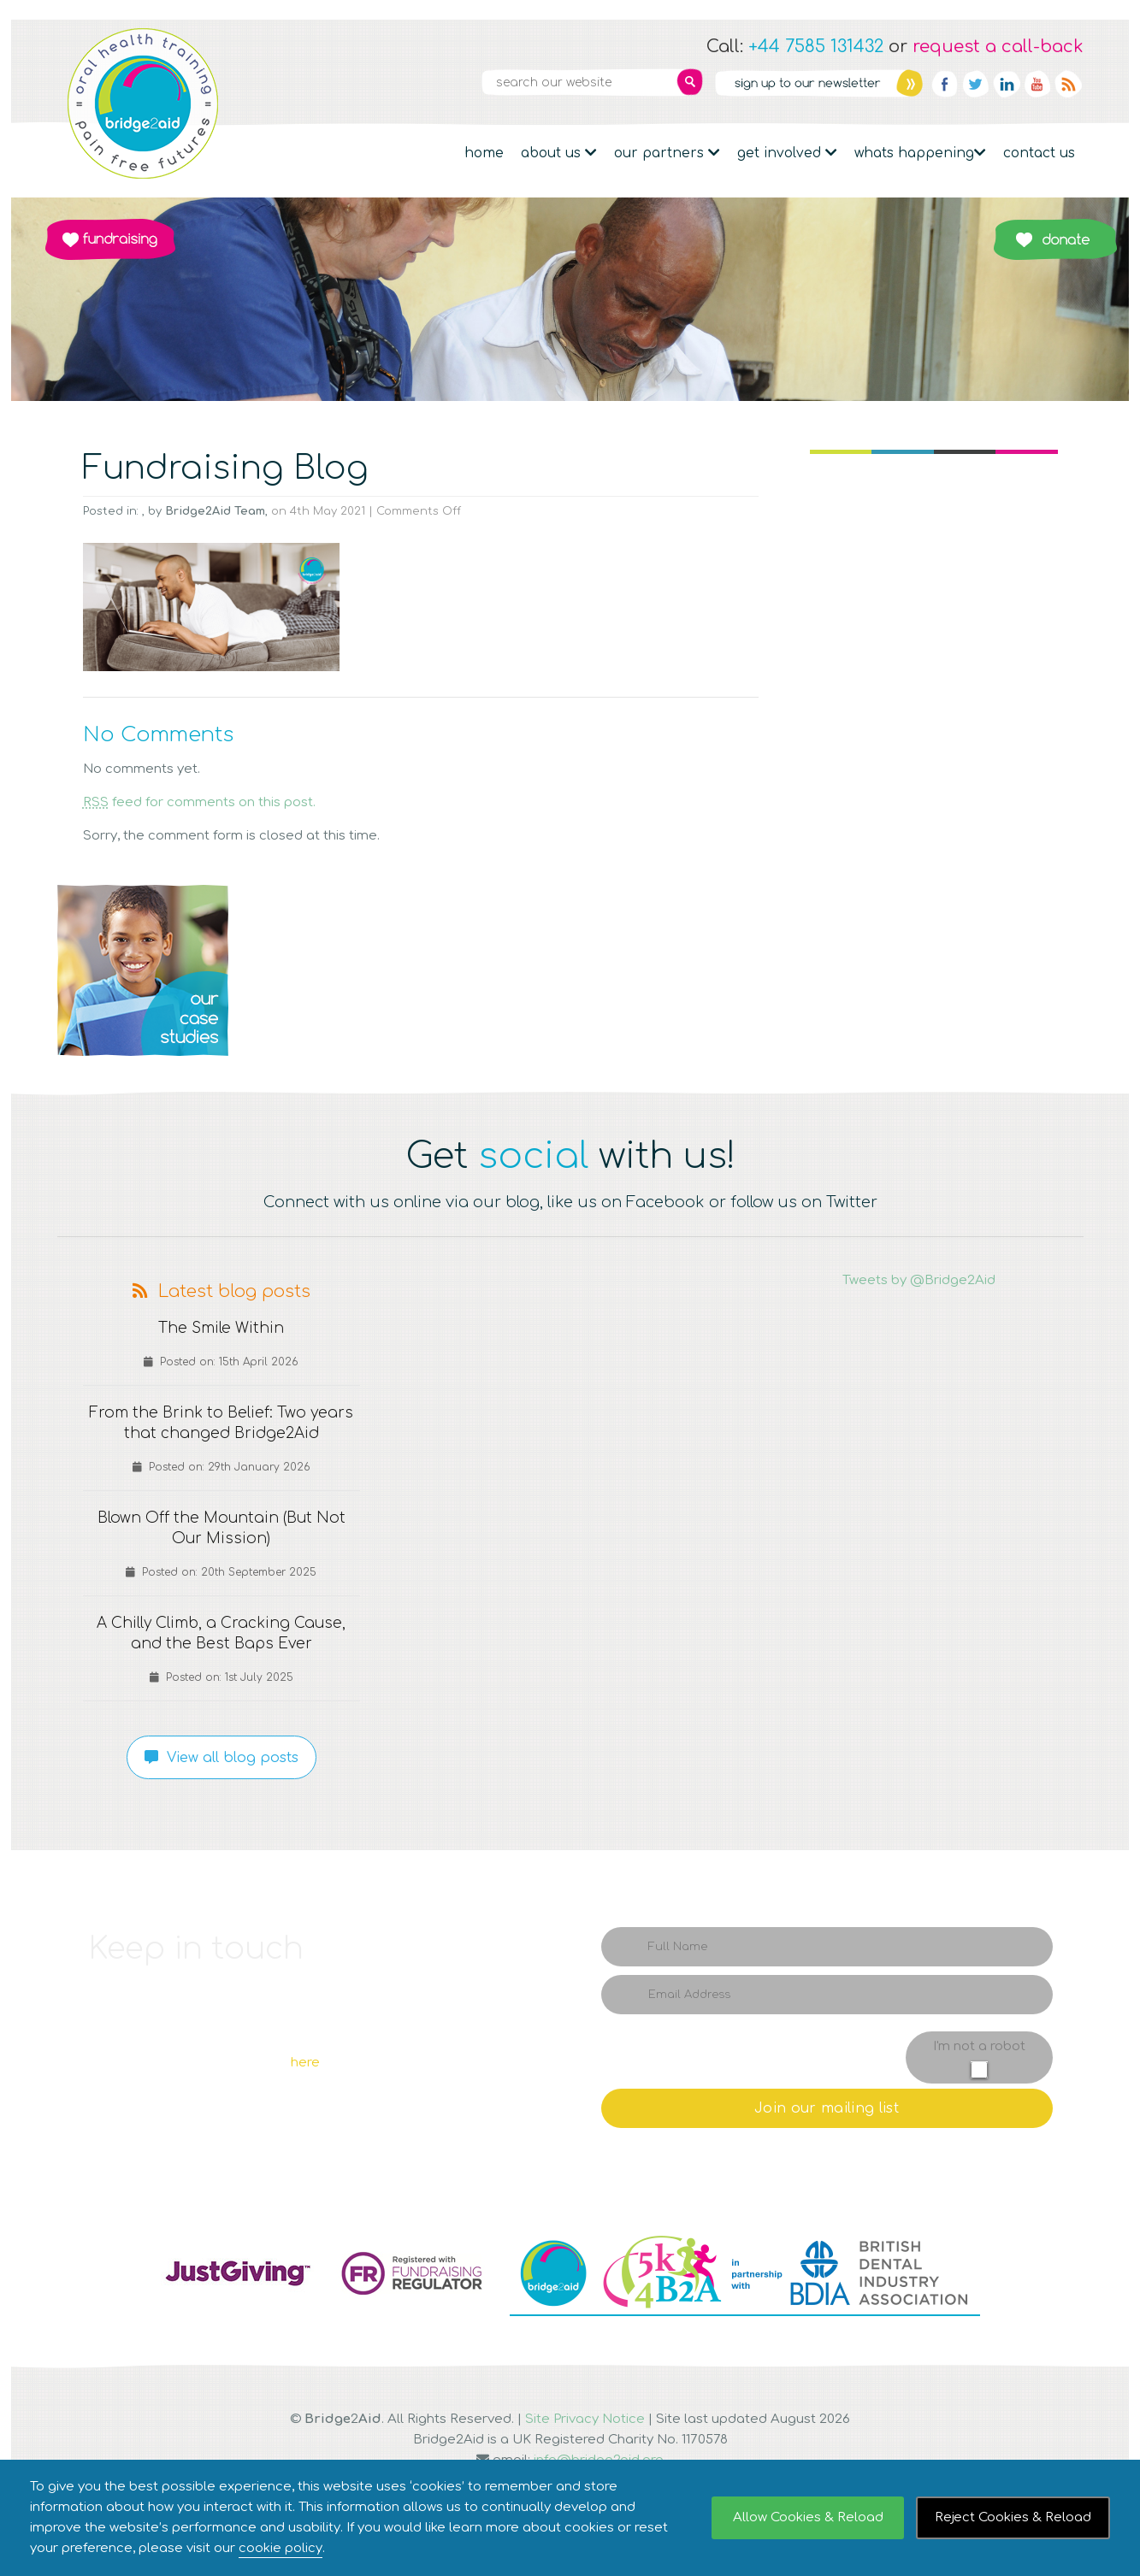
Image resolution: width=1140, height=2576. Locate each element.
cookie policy (280, 2548)
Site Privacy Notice (585, 2419)
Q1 (142, 970)
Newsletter (818, 83)
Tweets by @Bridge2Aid (918, 1280)
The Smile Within (221, 1328)
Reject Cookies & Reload (1013, 2517)
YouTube (1037, 83)
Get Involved (787, 153)
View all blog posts (221, 1757)
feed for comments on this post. (199, 802)
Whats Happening (920, 153)
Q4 (818, 970)
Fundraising (110, 239)
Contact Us (1039, 153)
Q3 (570, 970)
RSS (1068, 83)
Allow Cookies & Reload (808, 2517)
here (305, 2062)
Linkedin (1006, 83)
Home (484, 153)
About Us (559, 153)
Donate (1055, 239)
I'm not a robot (979, 2046)
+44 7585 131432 (815, 46)
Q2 (322, 970)
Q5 (998, 970)
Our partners (667, 153)
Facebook (945, 83)
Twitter (975, 83)
